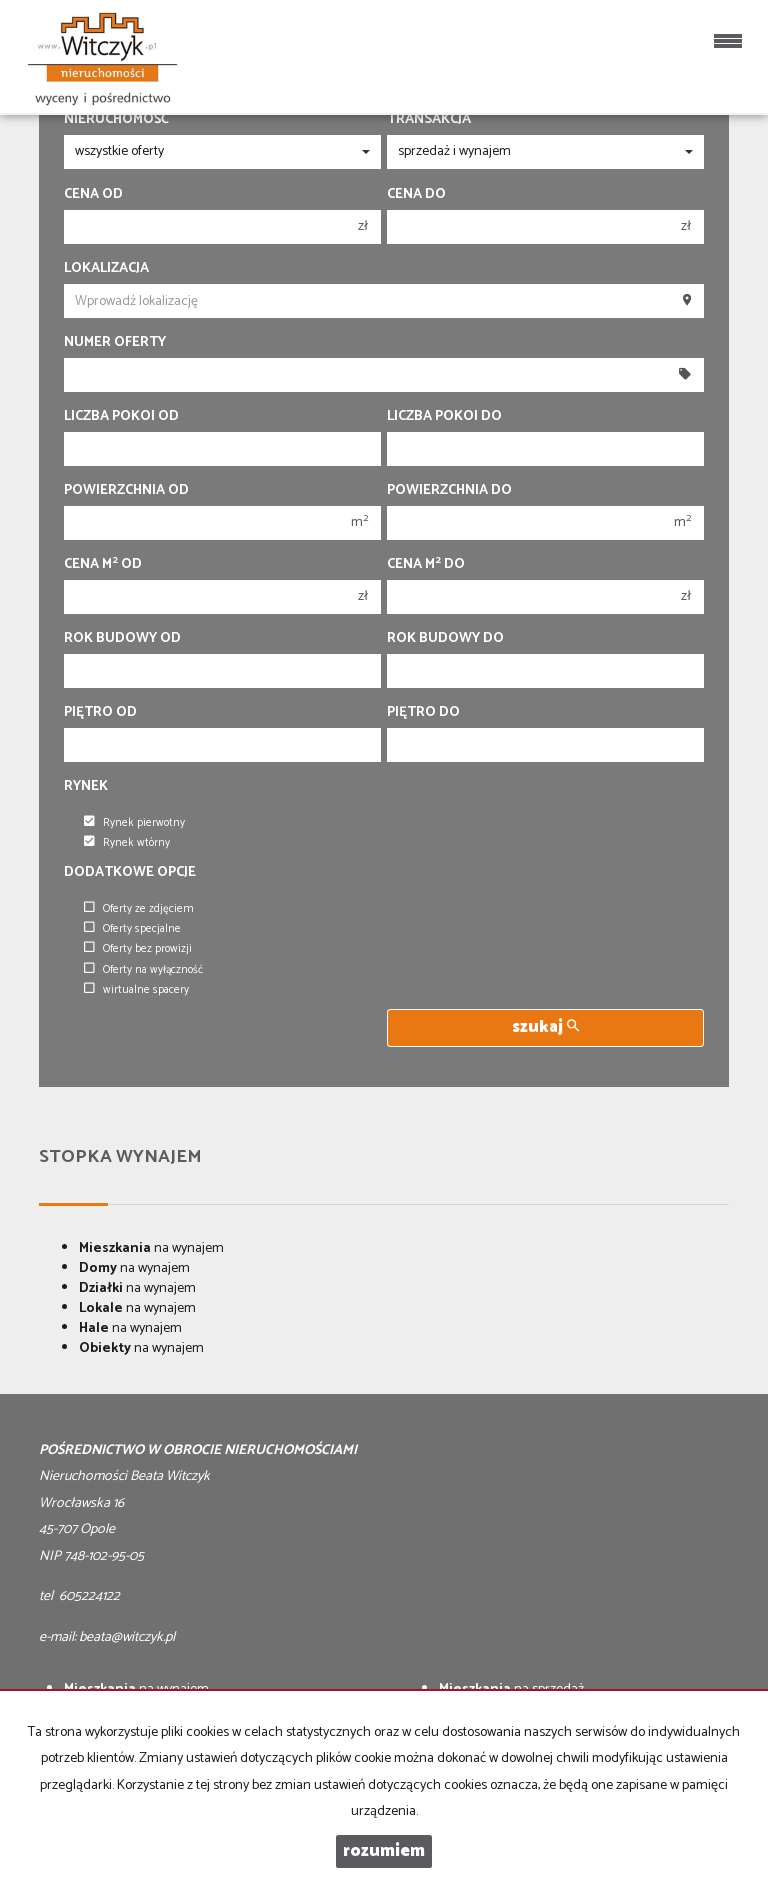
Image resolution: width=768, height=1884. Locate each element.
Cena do (416, 195)
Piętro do (423, 713)
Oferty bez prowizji (138, 949)
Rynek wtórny (127, 843)
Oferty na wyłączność (143, 970)
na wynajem (151, 1248)
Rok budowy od (122, 639)
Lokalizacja (106, 269)
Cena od (93, 195)
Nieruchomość (116, 120)
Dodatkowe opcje (130, 873)
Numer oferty (115, 343)
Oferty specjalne (132, 929)
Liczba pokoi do (444, 417)
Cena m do (426, 565)
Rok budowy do (445, 639)
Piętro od (100, 713)
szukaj (545, 1027)
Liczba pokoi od (121, 417)
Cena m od (103, 565)
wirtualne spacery (136, 990)
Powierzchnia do (449, 491)
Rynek (86, 787)
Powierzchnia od (126, 491)
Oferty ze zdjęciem (139, 909)
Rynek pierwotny (134, 823)
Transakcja (429, 120)
